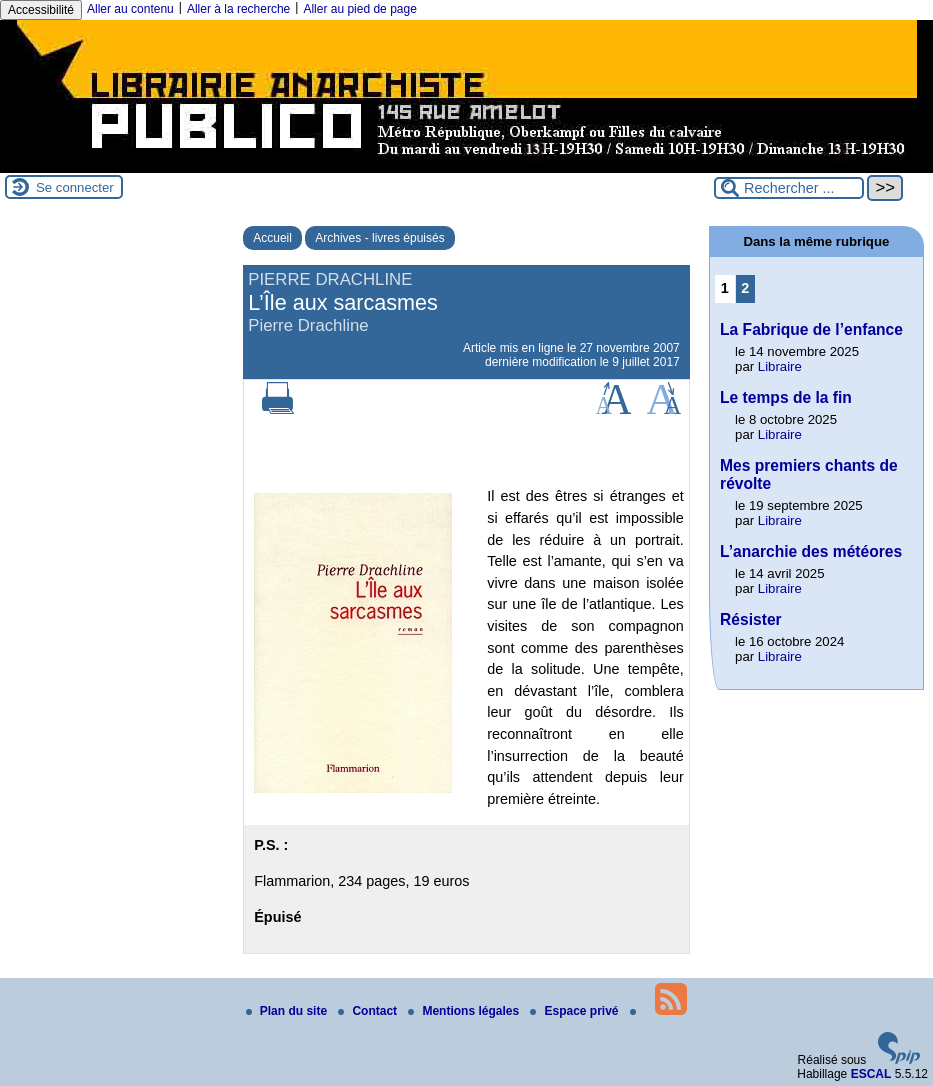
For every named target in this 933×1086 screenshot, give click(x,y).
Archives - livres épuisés (379, 238)
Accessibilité (41, 10)
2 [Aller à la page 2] (745, 288)
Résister (751, 619)
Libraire (780, 366)
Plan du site (288, 1011)
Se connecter (75, 187)
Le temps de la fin (786, 397)
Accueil (272, 238)
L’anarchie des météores (811, 551)
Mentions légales (465, 1011)
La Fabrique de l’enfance (811, 329)
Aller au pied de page (359, 9)
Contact (369, 1011)
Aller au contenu (130, 9)
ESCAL (871, 1074)
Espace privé (575, 1011)
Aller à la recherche (238, 9)
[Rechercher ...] (789, 188)
